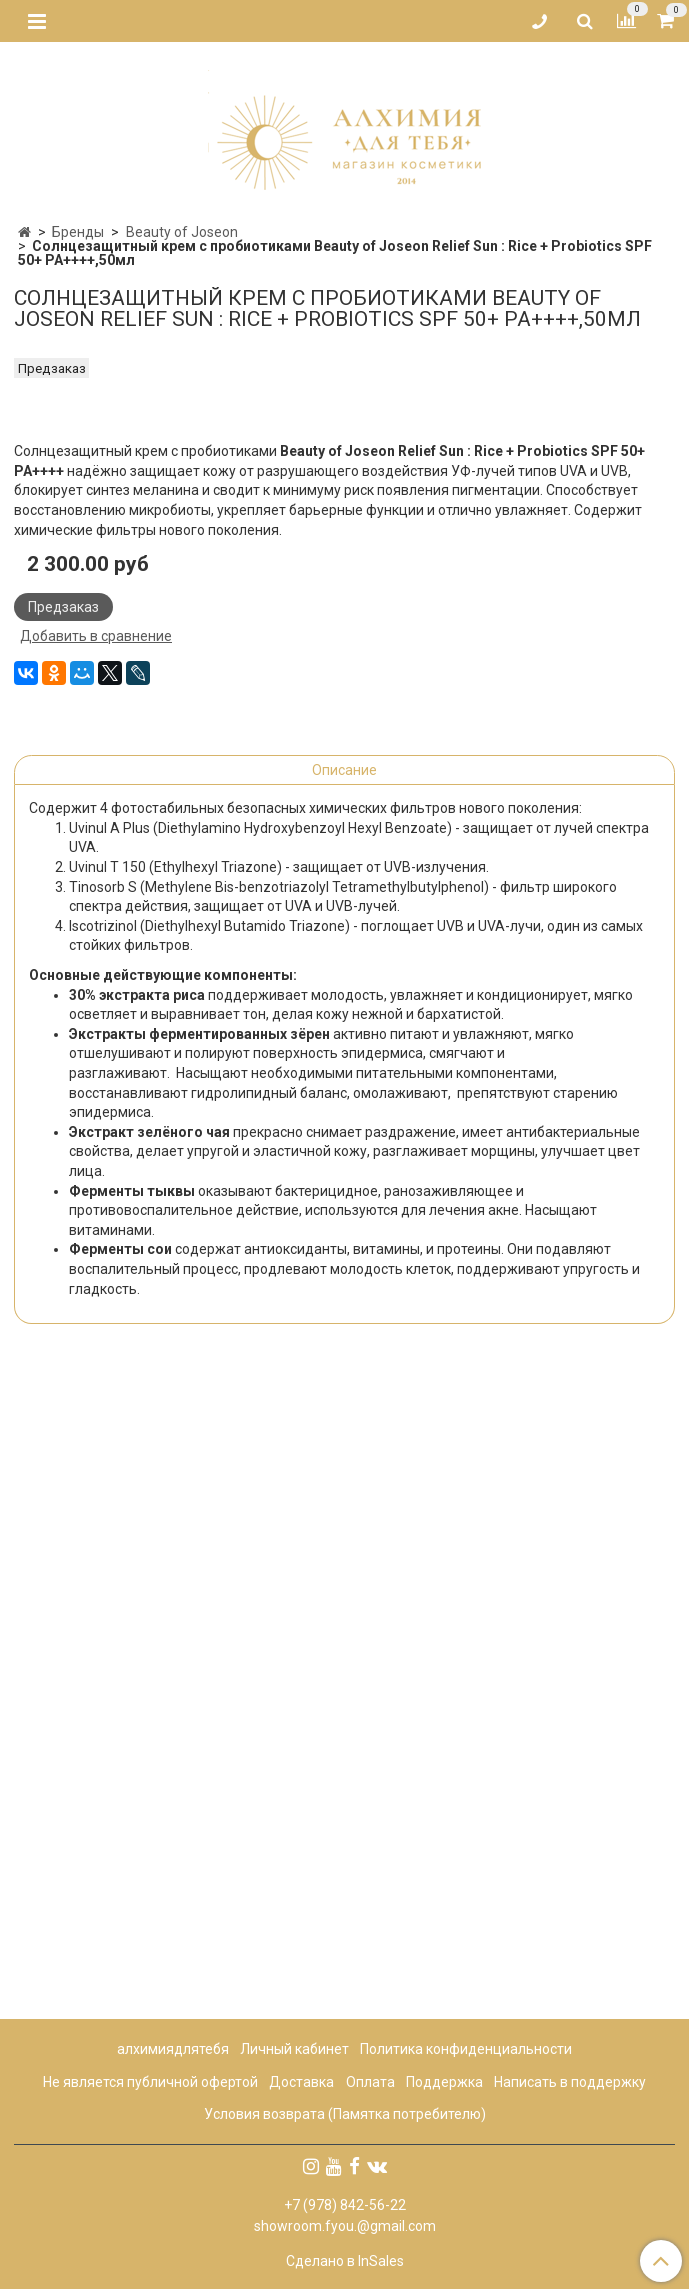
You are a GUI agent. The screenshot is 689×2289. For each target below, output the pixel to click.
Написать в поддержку (570, 2082)
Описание (344, 1409)
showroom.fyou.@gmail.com (345, 2226)
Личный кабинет (294, 2049)
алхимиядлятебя (173, 2049)
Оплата (370, 2082)
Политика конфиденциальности (466, 2049)
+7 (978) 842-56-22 (345, 2205)
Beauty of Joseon (182, 232)
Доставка (301, 2082)
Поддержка (444, 2082)
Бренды (78, 232)
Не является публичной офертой (150, 2082)
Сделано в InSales (345, 2261)
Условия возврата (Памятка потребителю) (345, 2114)
